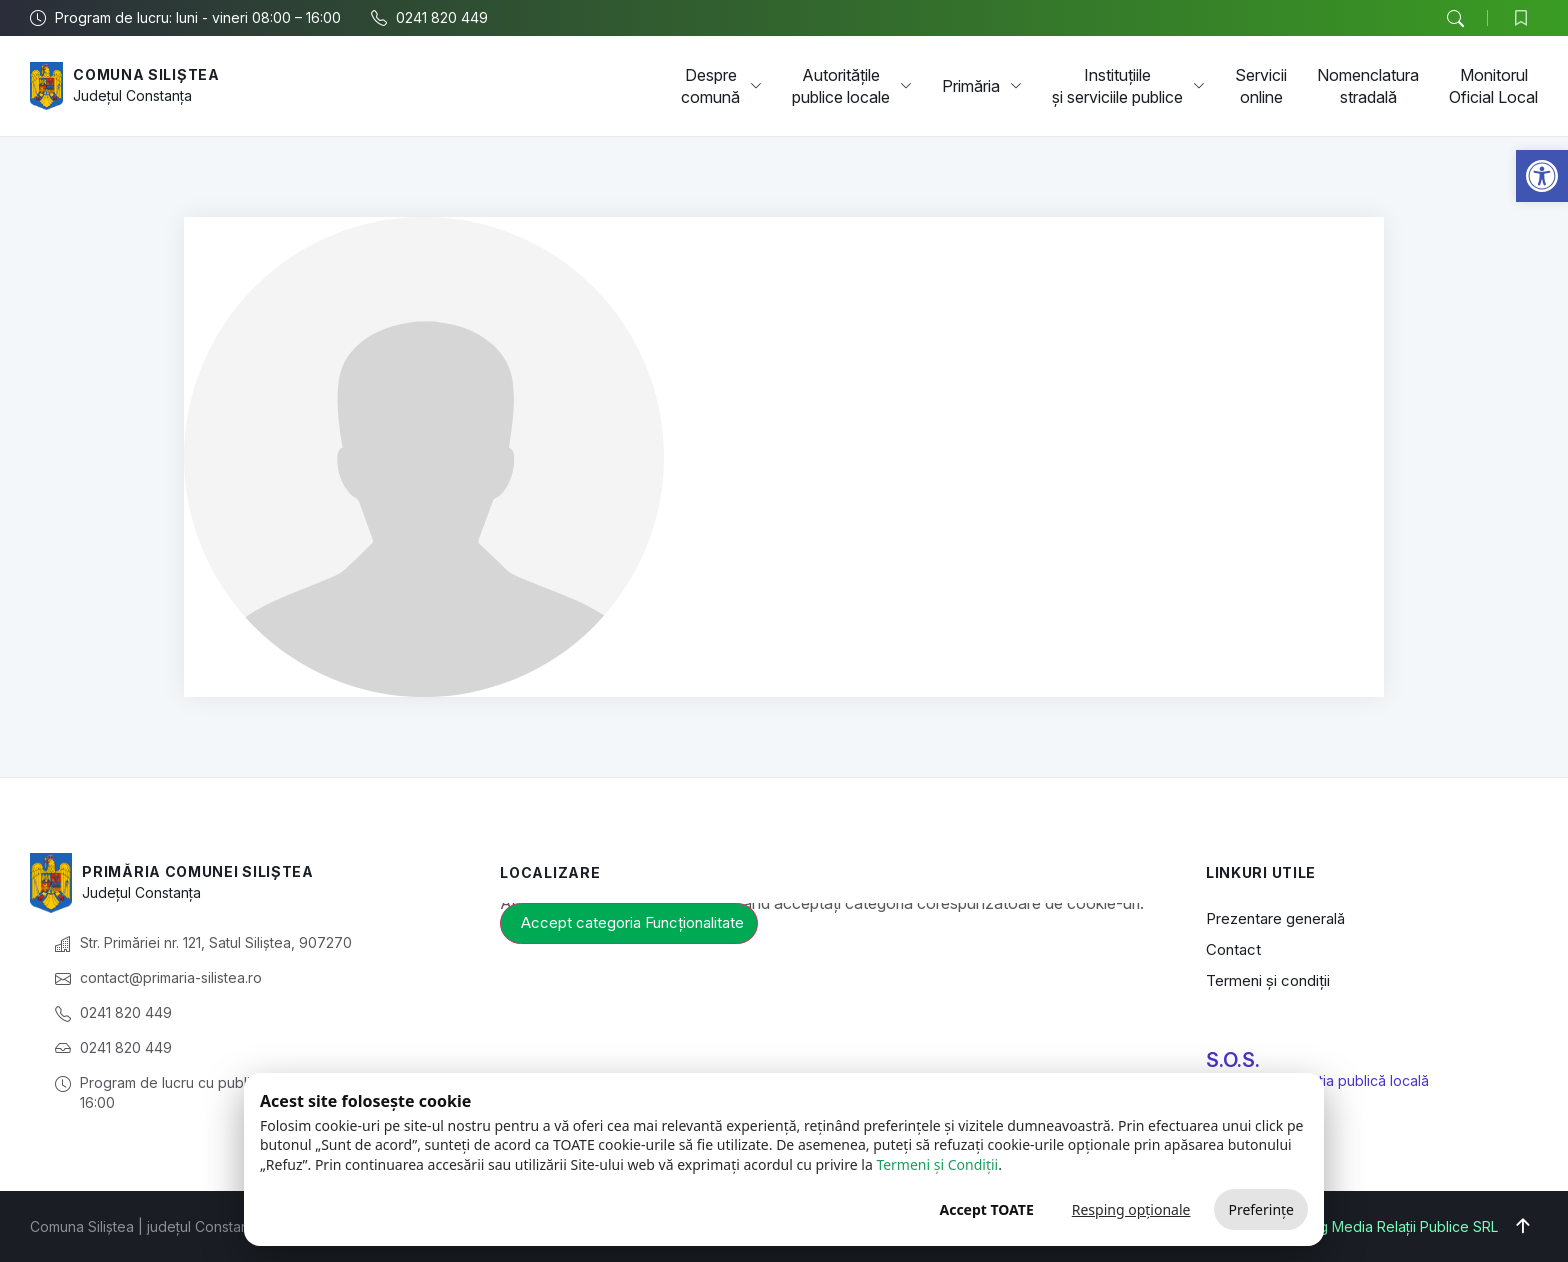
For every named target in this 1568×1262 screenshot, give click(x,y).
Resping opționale (1131, 1209)
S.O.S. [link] (1233, 1060)
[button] (1455, 19)
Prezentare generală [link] (1275, 918)
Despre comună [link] (721, 86)
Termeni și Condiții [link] (937, 1164)
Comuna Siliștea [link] (146, 74)
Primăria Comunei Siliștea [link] (198, 871)
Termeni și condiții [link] (1268, 980)
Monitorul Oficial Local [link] (1493, 86)
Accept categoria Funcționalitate (632, 922)
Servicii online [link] (1261, 86)
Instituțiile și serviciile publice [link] (1128, 86)
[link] (1542, 176)
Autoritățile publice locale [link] (852, 86)
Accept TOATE (986, 1209)
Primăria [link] (982, 86)
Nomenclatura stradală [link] (1368, 86)
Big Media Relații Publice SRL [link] (1402, 1226)
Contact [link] (1233, 949)
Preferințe (1261, 1209)
